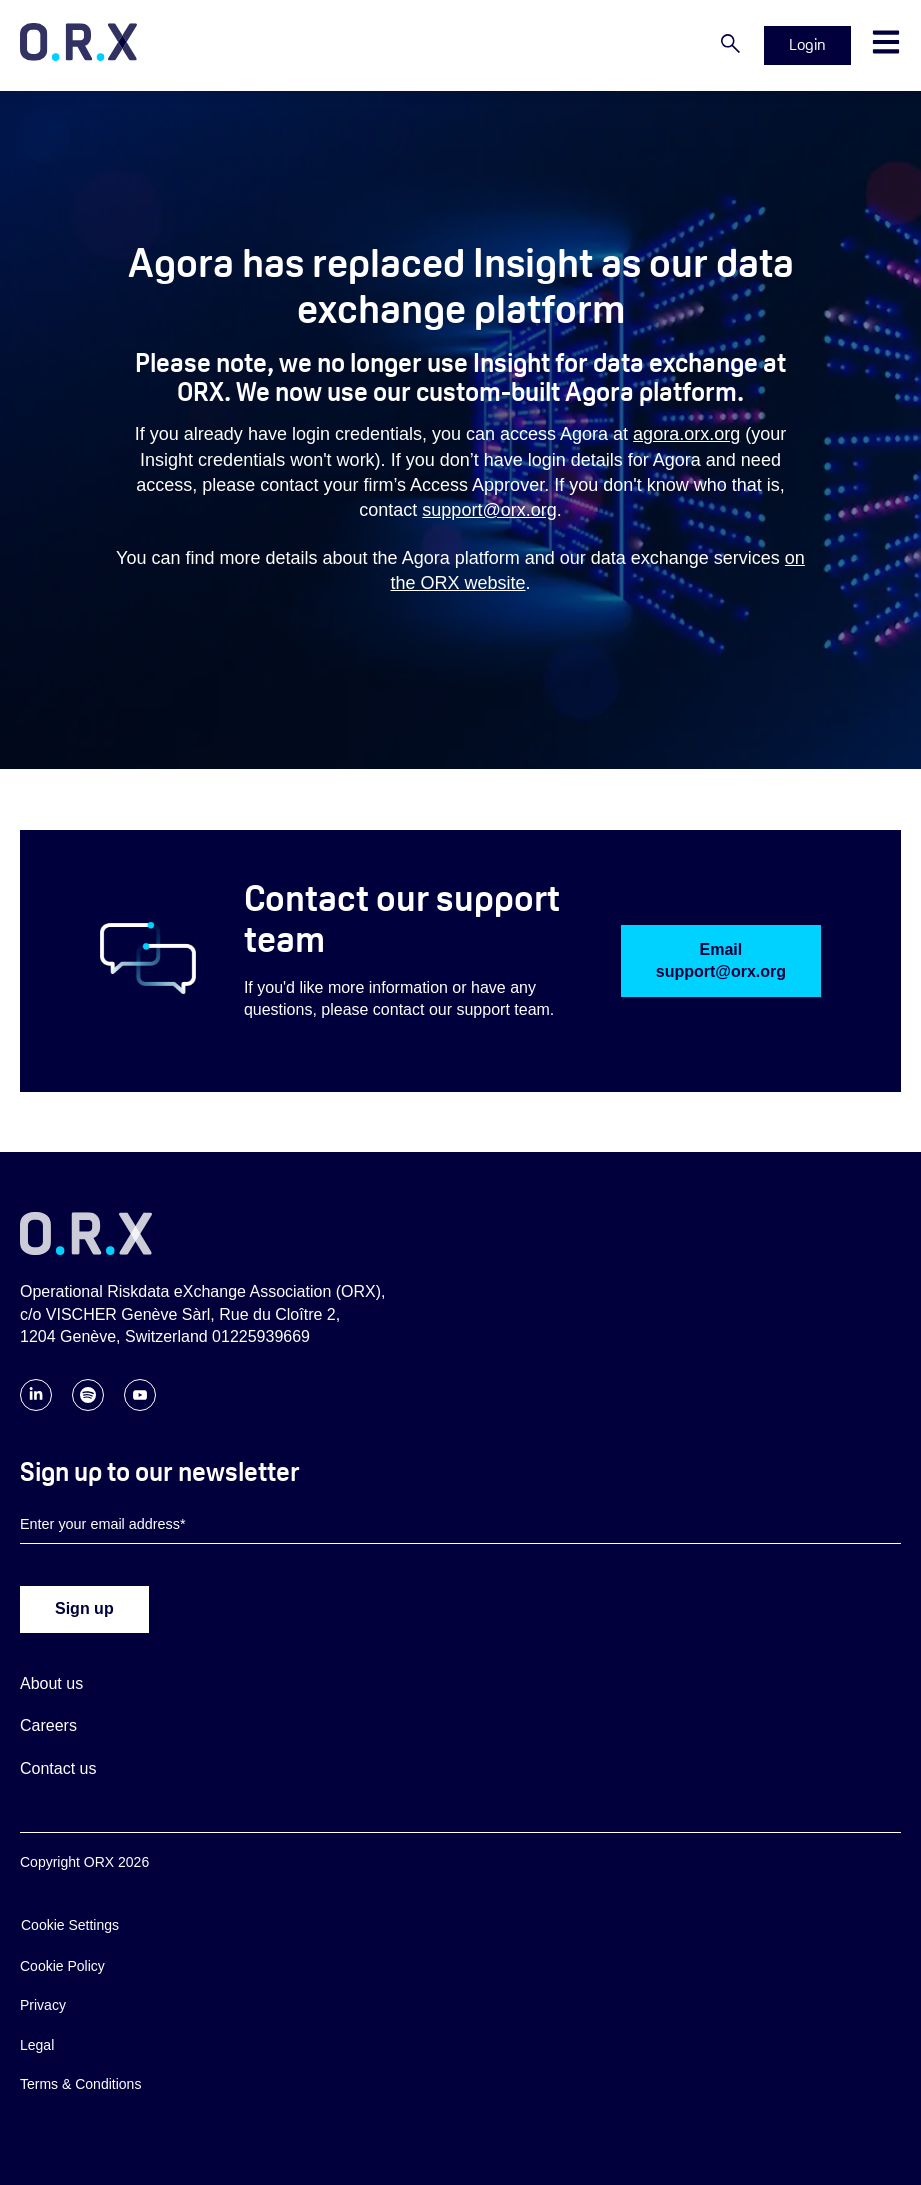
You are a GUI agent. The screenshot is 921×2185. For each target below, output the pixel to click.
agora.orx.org (686, 434)
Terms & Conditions (80, 2084)
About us (51, 1683)
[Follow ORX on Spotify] (88, 1405)
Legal (37, 2045)
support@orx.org (489, 510)
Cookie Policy (62, 1966)
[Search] (730, 45)
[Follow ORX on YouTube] (140, 1405)
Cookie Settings (70, 1925)
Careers (48, 1725)
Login (807, 44)
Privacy (43, 2005)
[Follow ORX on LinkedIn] (36, 1405)
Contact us (58, 1768)
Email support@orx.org (721, 960)
